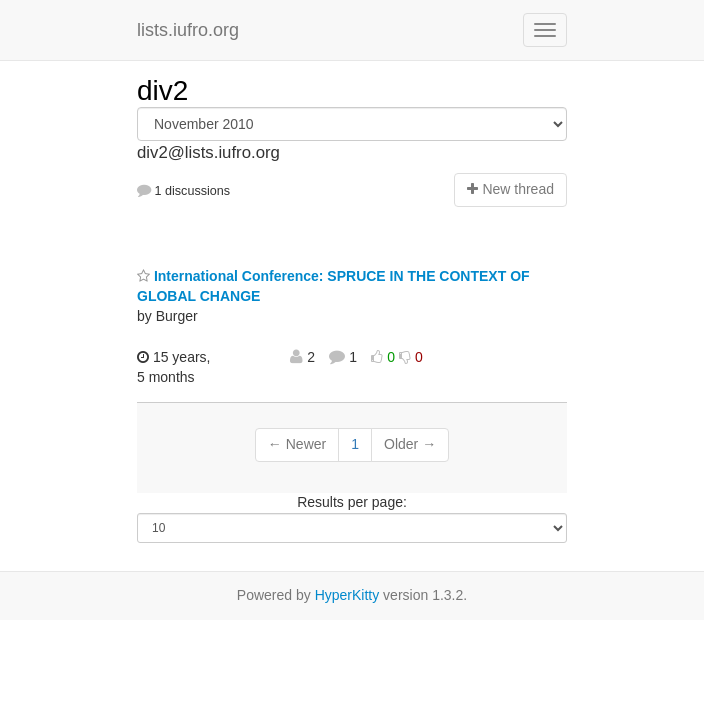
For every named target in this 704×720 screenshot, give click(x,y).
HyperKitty (347, 595)
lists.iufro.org (188, 30)
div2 (162, 90)
